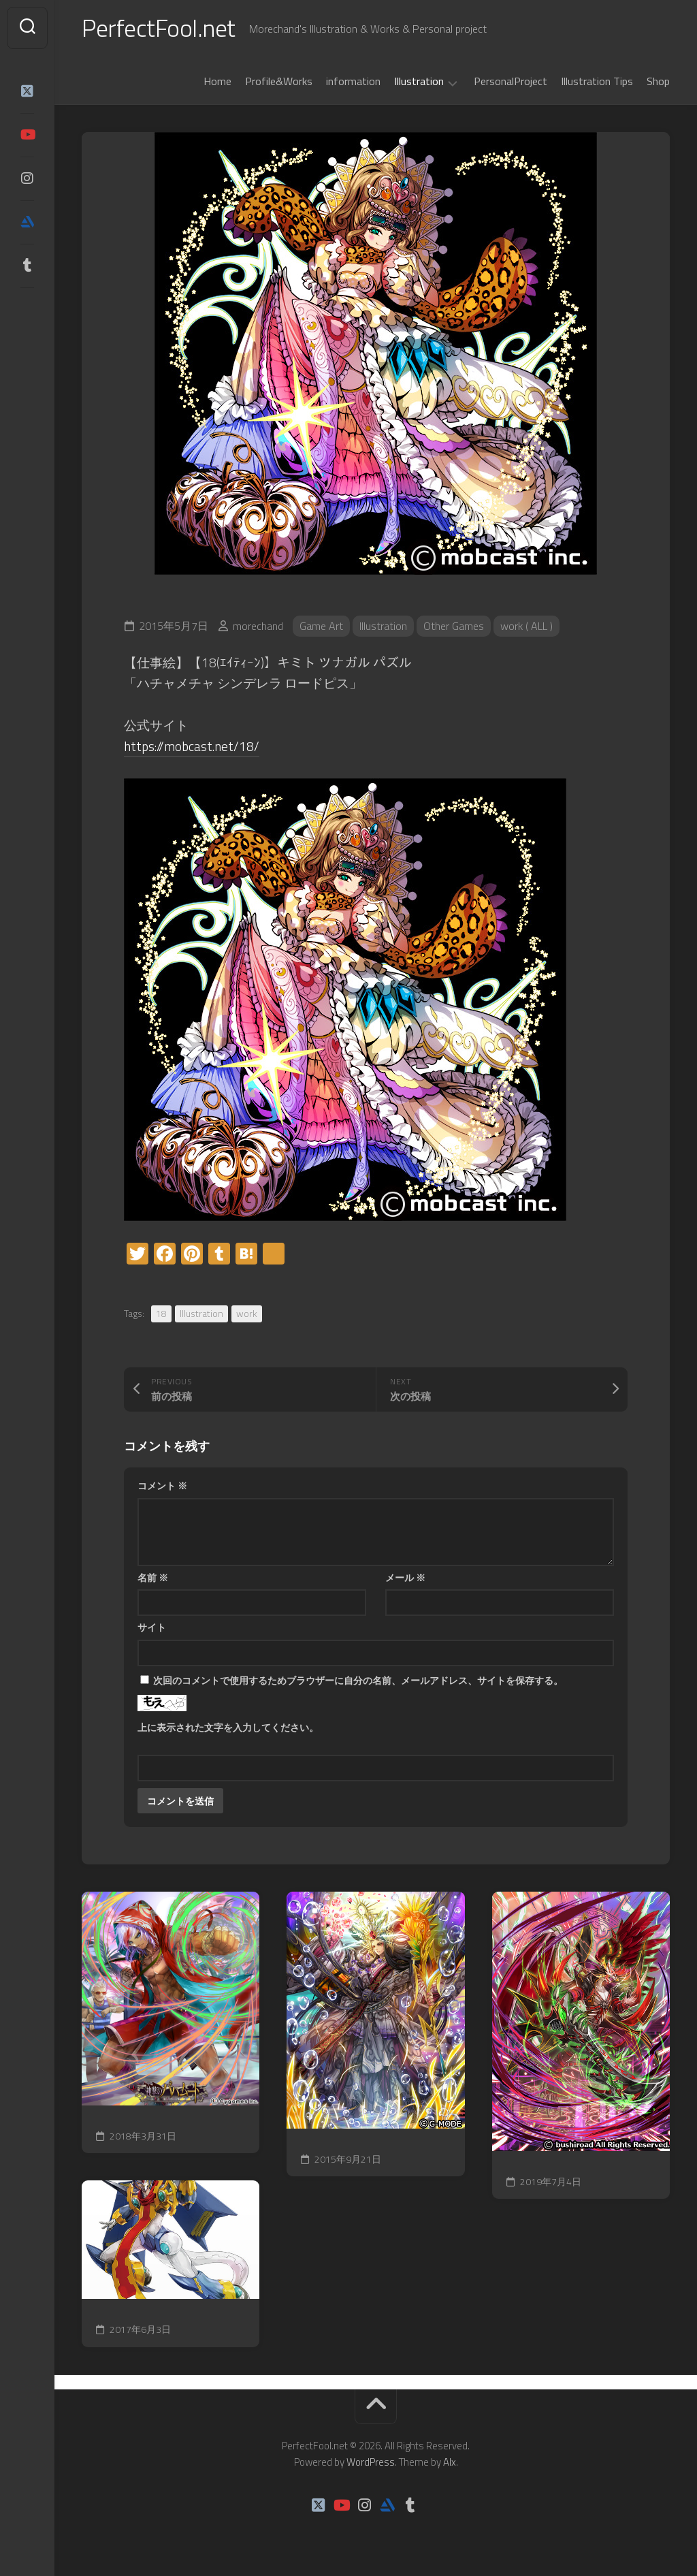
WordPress (370, 2462)
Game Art (321, 626)
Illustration (419, 81)
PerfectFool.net (159, 27)
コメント (162, 1485)
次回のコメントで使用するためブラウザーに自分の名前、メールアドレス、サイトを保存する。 (358, 1680)
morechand (258, 626)
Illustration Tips (597, 81)
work (246, 1313)
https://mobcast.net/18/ (191, 746)
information (353, 81)
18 (161, 1313)
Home (217, 81)
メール (405, 1577)
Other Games (453, 626)
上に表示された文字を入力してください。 (228, 1727)
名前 (152, 1577)
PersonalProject (510, 81)
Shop (658, 81)
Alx (449, 2462)
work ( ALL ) (526, 626)
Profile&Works (278, 81)
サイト (151, 1627)
